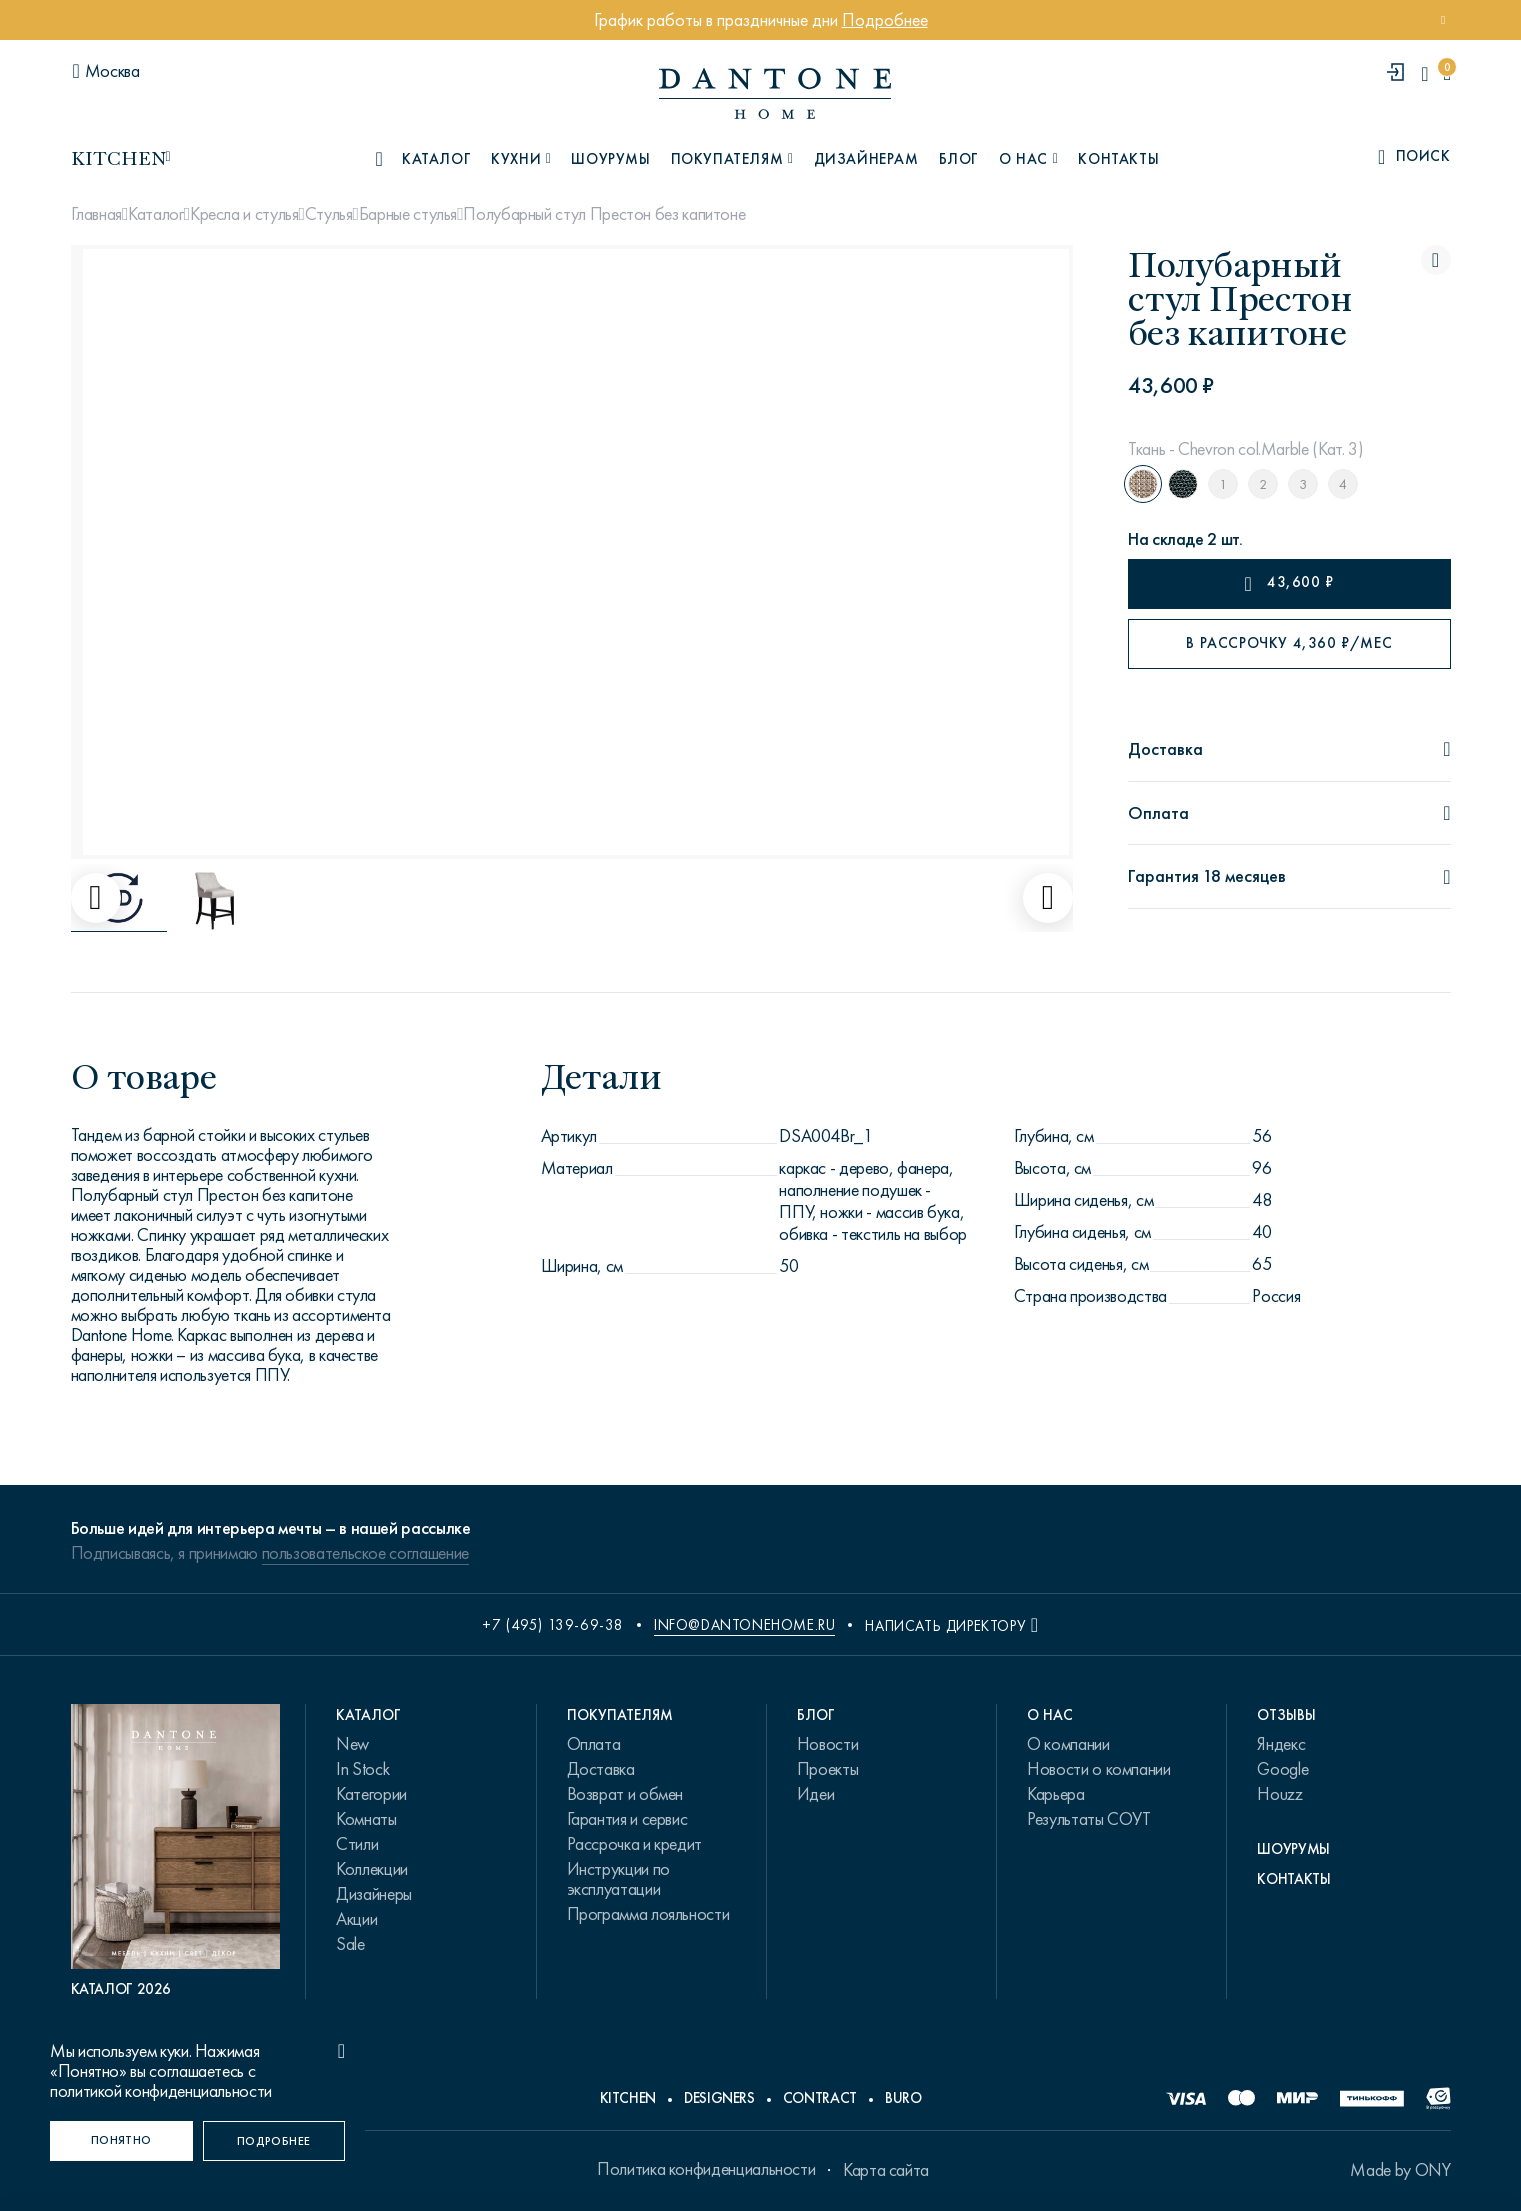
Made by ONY (1400, 2170)
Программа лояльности (648, 1914)
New (352, 1744)
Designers (719, 2098)
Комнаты (366, 1819)
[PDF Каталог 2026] (176, 1851)
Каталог (155, 214)
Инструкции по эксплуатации (618, 1879)
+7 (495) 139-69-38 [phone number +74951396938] (553, 1625)
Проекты (827, 1769)
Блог (959, 159)
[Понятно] (121, 2141)
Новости (827, 1744)
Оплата (594, 1744)
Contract (820, 2098)
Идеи (816, 1794)
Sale (350, 1944)
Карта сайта (886, 2170)
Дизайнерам (866, 159)
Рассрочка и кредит (635, 1844)
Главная (96, 214)
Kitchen (628, 2098)
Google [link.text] (1282, 1769)
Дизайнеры (374, 1894)
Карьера (1055, 1794)
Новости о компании (1099, 1769)
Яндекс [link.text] (1281, 1744)
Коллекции (372, 1869)
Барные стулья (408, 214)
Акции (356, 1919)
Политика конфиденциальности (706, 2169)
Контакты (1118, 159)
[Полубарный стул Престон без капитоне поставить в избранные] (1436, 260)
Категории (371, 1794)
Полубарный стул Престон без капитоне (604, 214)
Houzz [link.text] (1279, 1794)
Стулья (329, 214)
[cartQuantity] (1446, 73)
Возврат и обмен (625, 1794)
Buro (903, 2098)
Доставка (601, 1769)
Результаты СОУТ (1089, 1819)
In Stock (362, 1769)
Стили (357, 1844)
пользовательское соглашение (365, 1553)
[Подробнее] (274, 2141)
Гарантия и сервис (627, 1819)
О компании (1068, 1744)
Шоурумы (610, 159)
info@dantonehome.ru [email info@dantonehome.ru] (744, 1625)
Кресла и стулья (244, 214)
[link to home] (775, 93)
